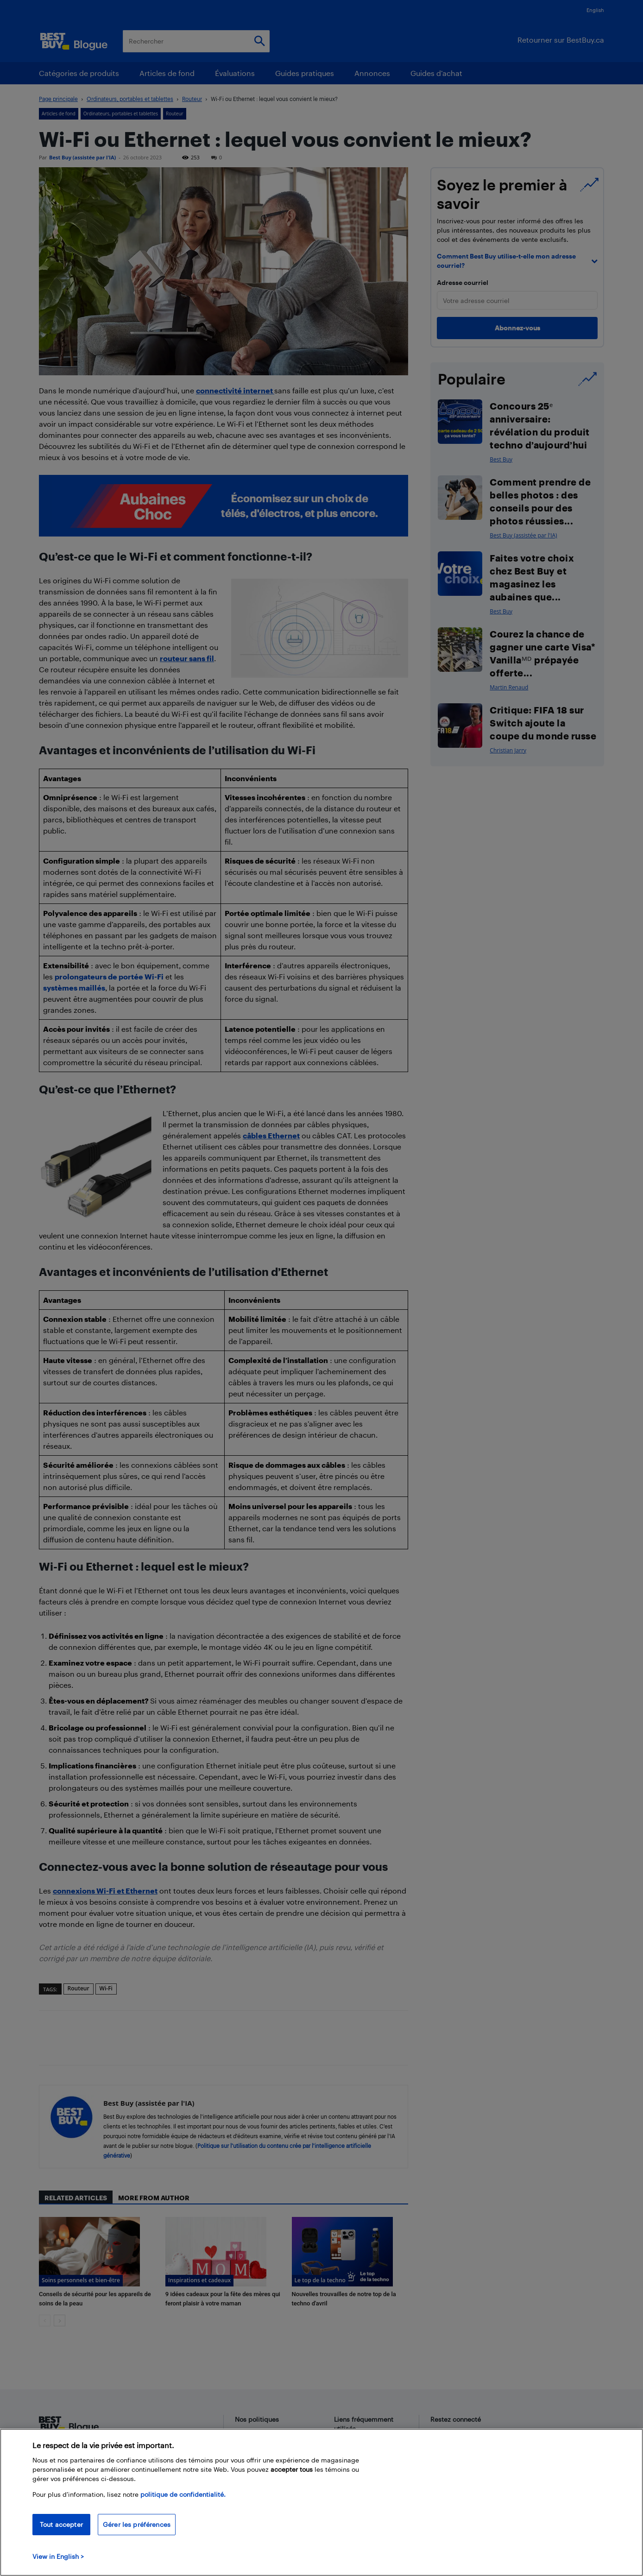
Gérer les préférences (136, 2524)
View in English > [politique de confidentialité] (58, 2556)
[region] (321, 2502)
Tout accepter (61, 2524)
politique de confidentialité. (183, 2494)
